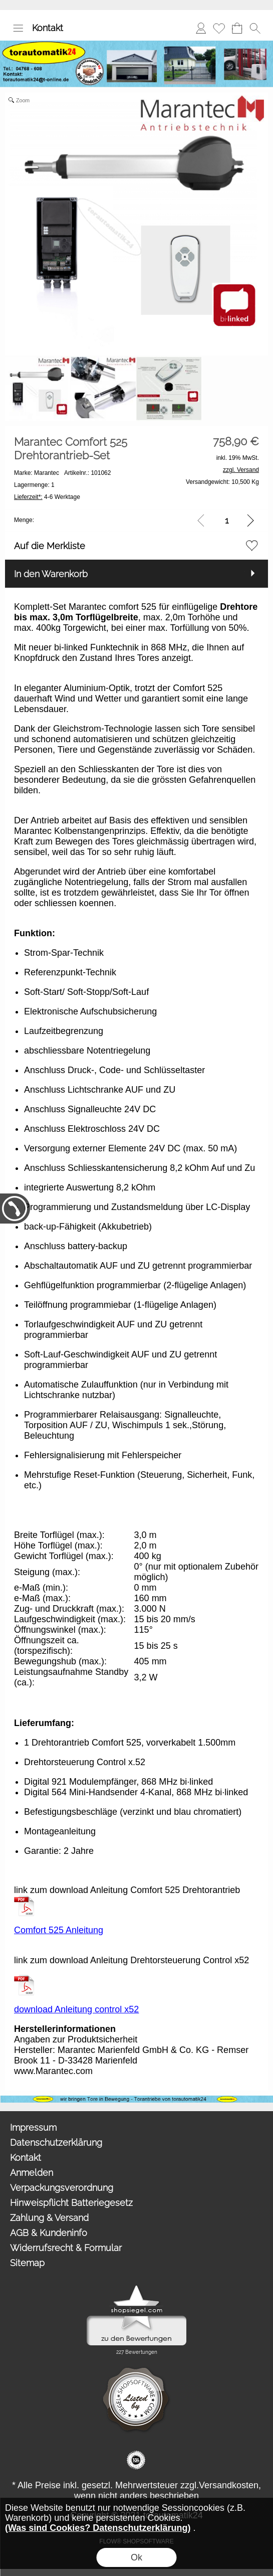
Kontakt (47, 28)
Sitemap (27, 2263)
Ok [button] (136, 2557)
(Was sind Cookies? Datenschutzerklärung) (97, 2528)
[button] (18, 28)
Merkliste (218, 28)
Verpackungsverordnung (61, 2187)
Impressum (33, 2127)
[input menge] (226, 520)
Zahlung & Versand (49, 2217)
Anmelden (200, 28)
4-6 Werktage (47, 496)
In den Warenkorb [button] (51, 574)
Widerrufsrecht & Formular (66, 2248)
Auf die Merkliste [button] (49, 546)
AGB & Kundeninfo (48, 2232)
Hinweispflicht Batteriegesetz (71, 2202)
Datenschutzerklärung (56, 2142)
